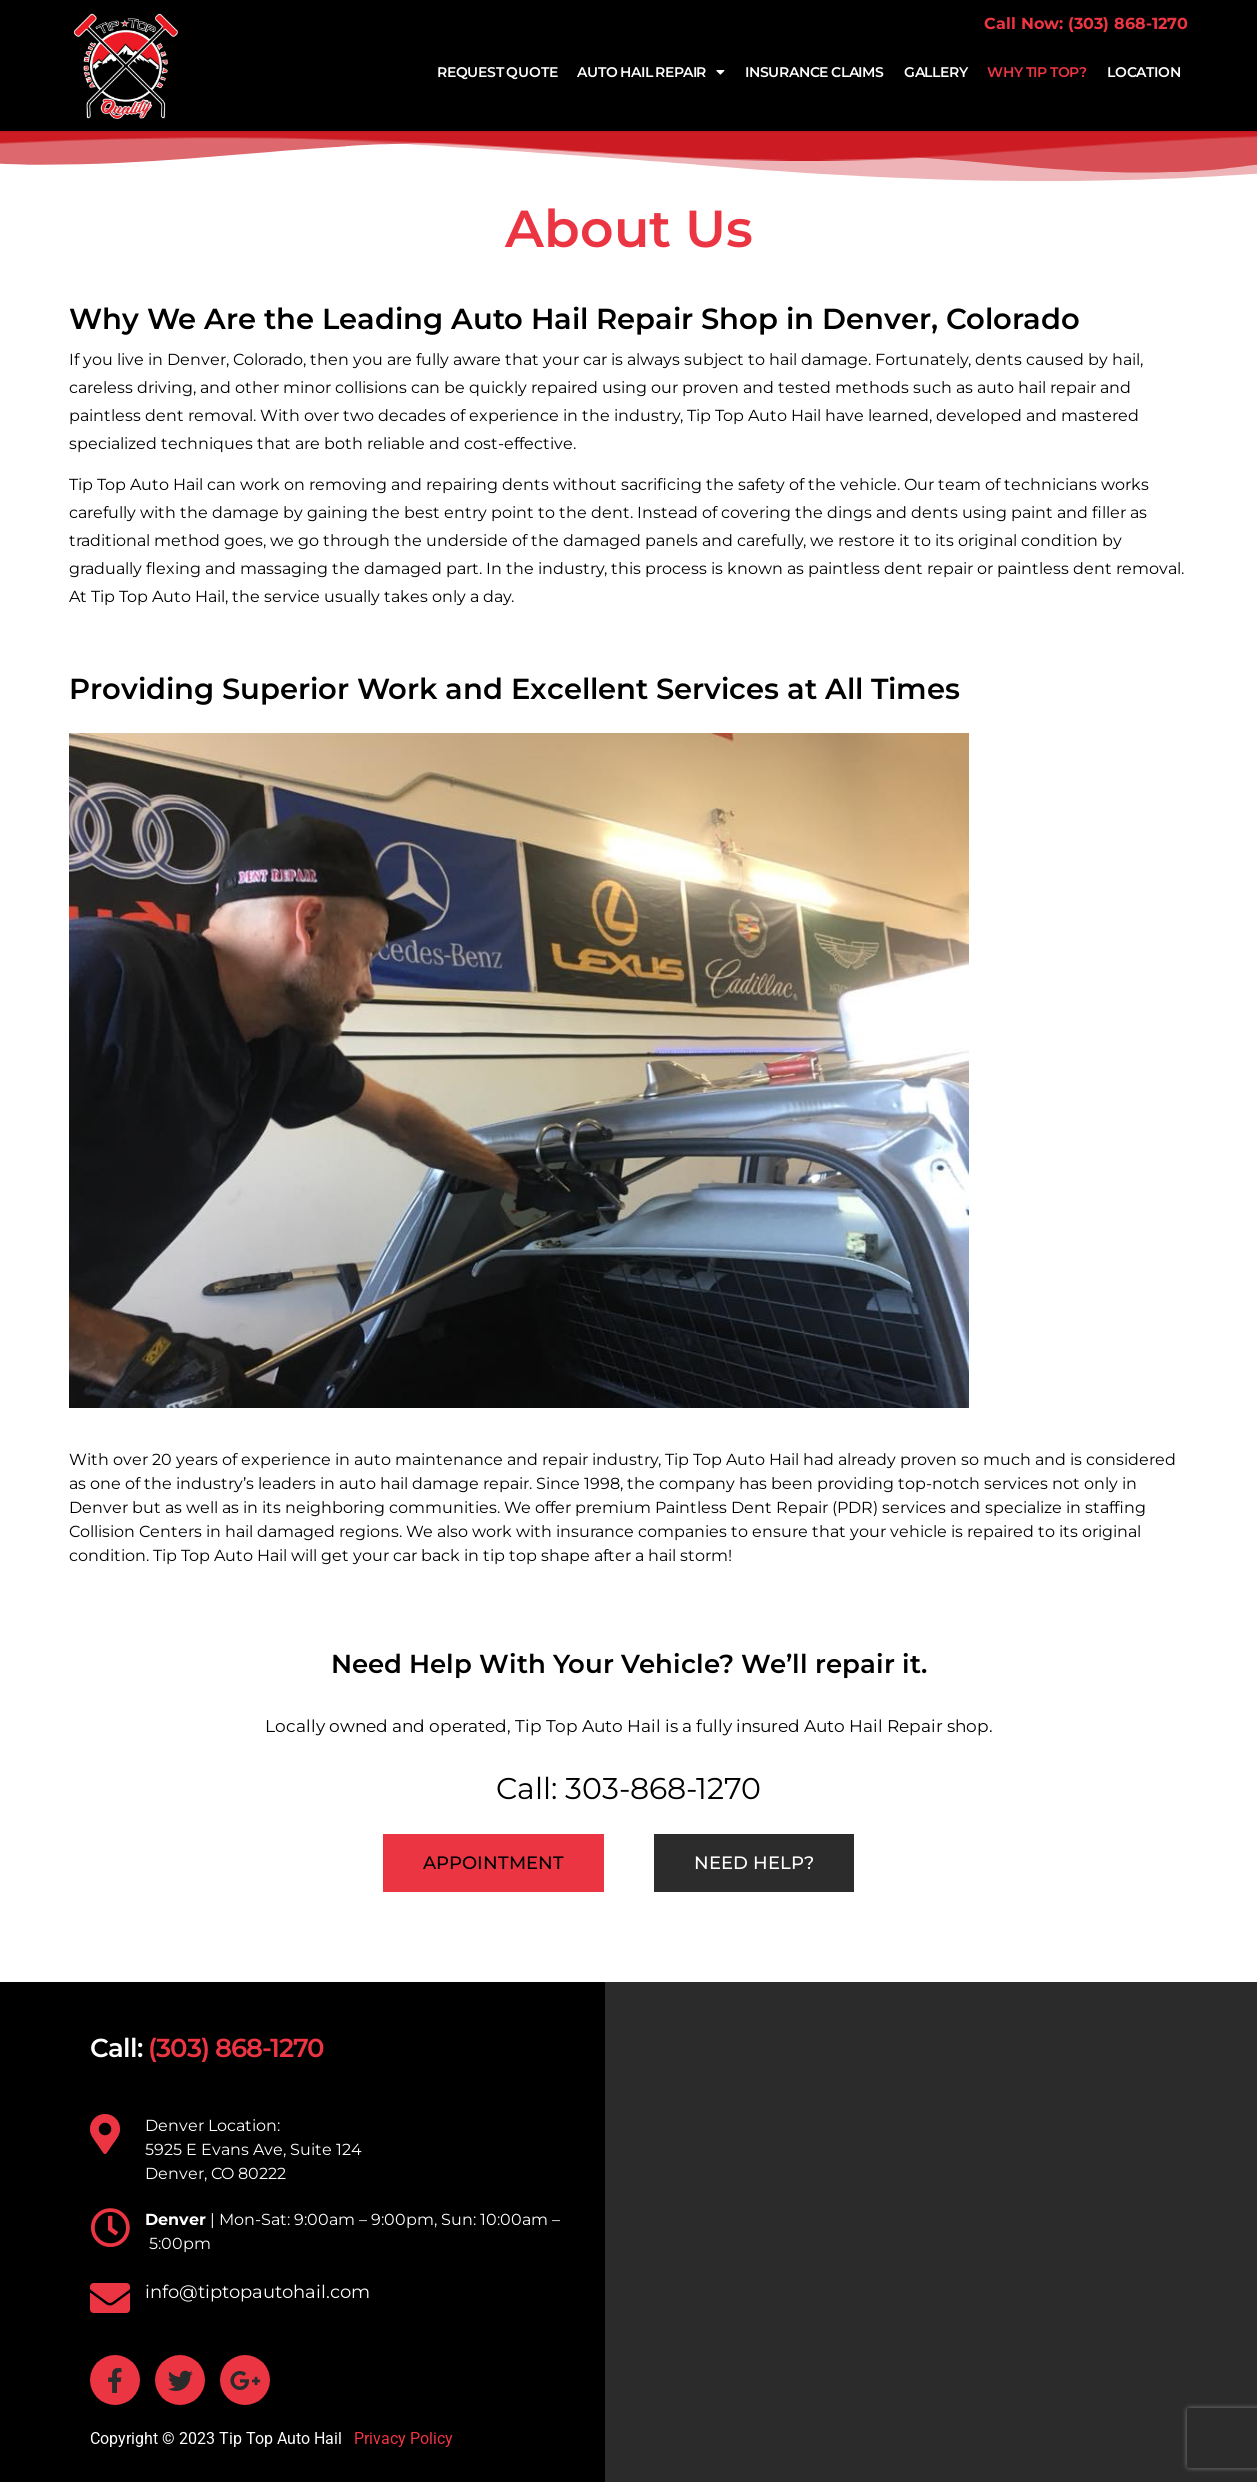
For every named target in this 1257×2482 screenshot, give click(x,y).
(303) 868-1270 (236, 2048)
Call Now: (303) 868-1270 (1086, 23)
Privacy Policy (401, 2438)
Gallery (936, 72)
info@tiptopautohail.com (257, 2292)
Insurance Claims (814, 72)
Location (1143, 72)
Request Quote (497, 72)
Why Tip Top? (1037, 72)
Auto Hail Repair (651, 72)
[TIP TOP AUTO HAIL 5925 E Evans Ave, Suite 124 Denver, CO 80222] (931, 2232)
